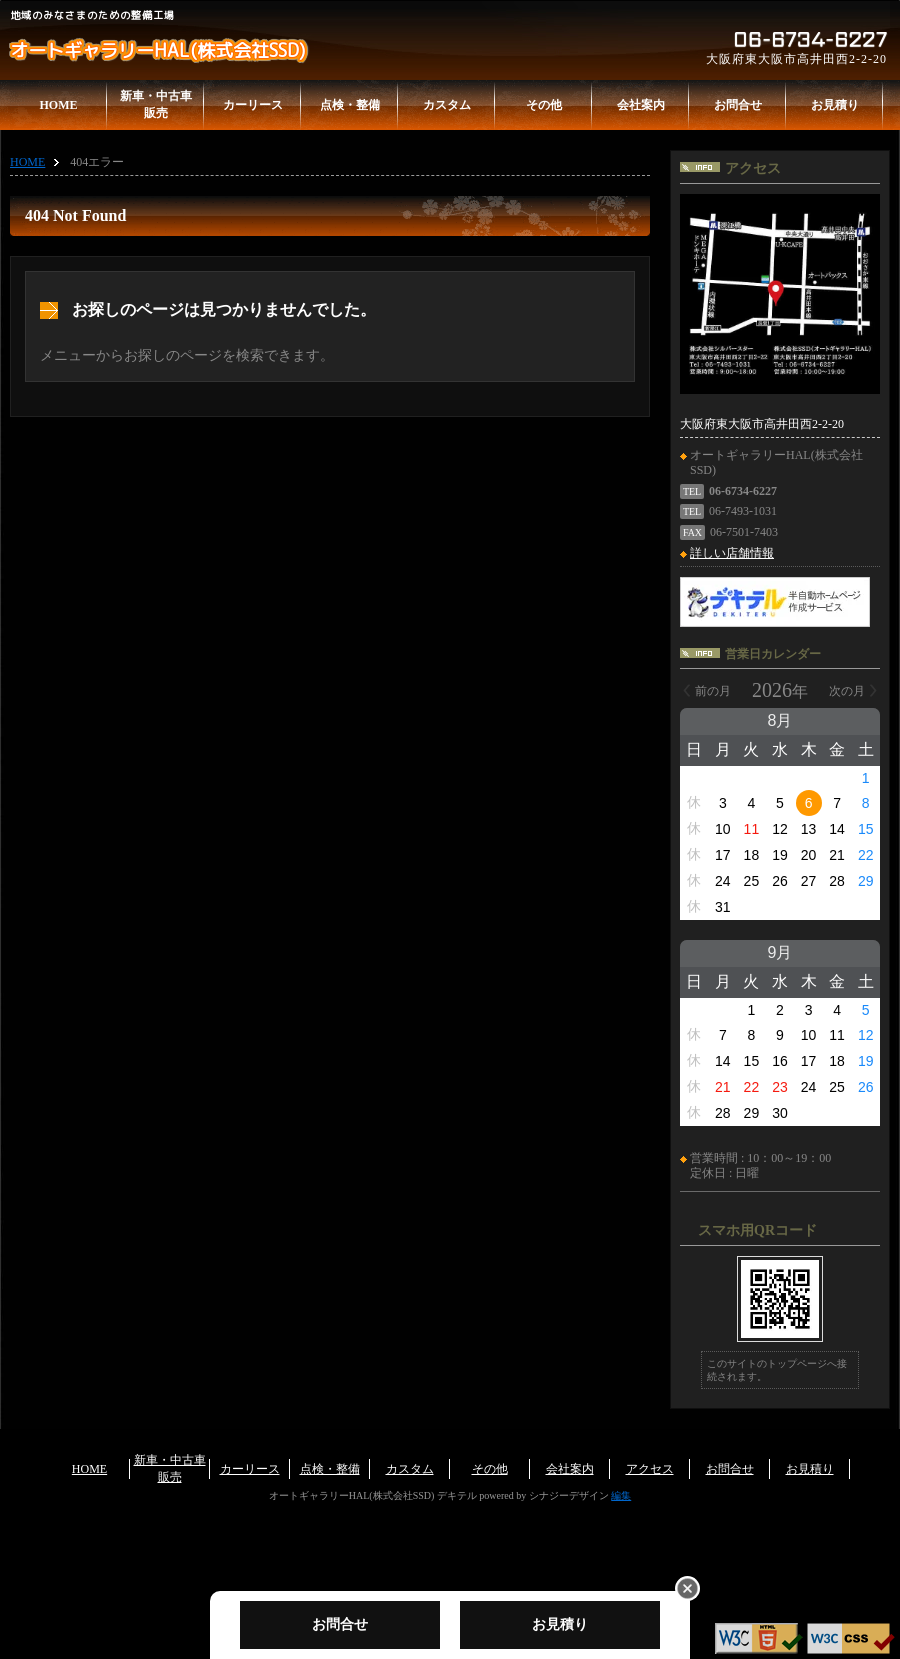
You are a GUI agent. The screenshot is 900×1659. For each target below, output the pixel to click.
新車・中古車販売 (156, 104)
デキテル (457, 1495)
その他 (544, 105)
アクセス (650, 1469)
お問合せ (738, 105)
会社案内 (641, 105)
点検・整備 (350, 105)
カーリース (253, 105)
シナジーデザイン (569, 1495)
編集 (621, 1495)
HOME (59, 105)
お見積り (835, 105)
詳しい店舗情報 (732, 553)
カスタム (447, 105)
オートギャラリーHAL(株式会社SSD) (157, 50)
